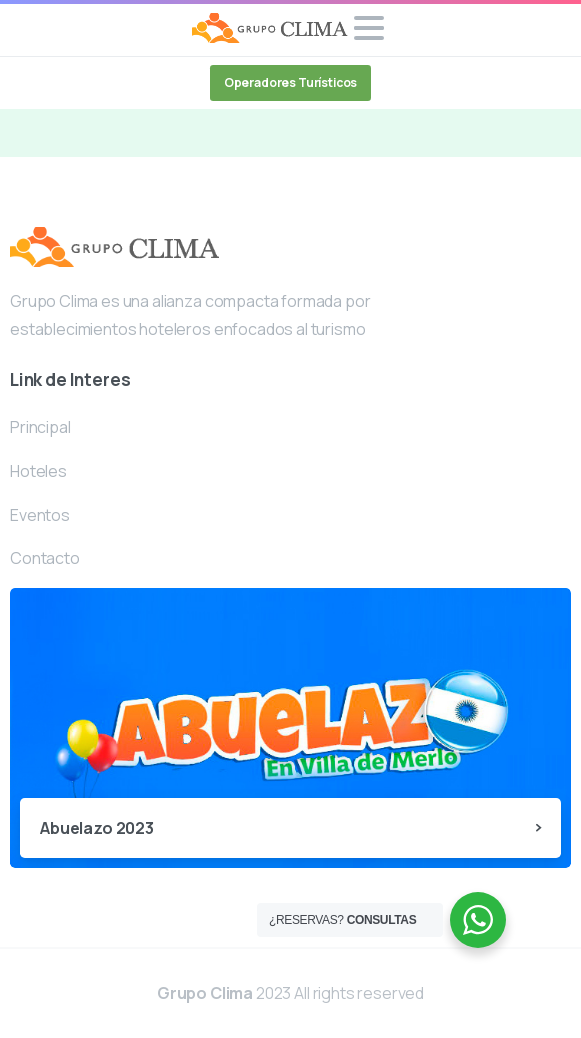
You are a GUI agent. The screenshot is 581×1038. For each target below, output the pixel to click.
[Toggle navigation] (369, 28)
